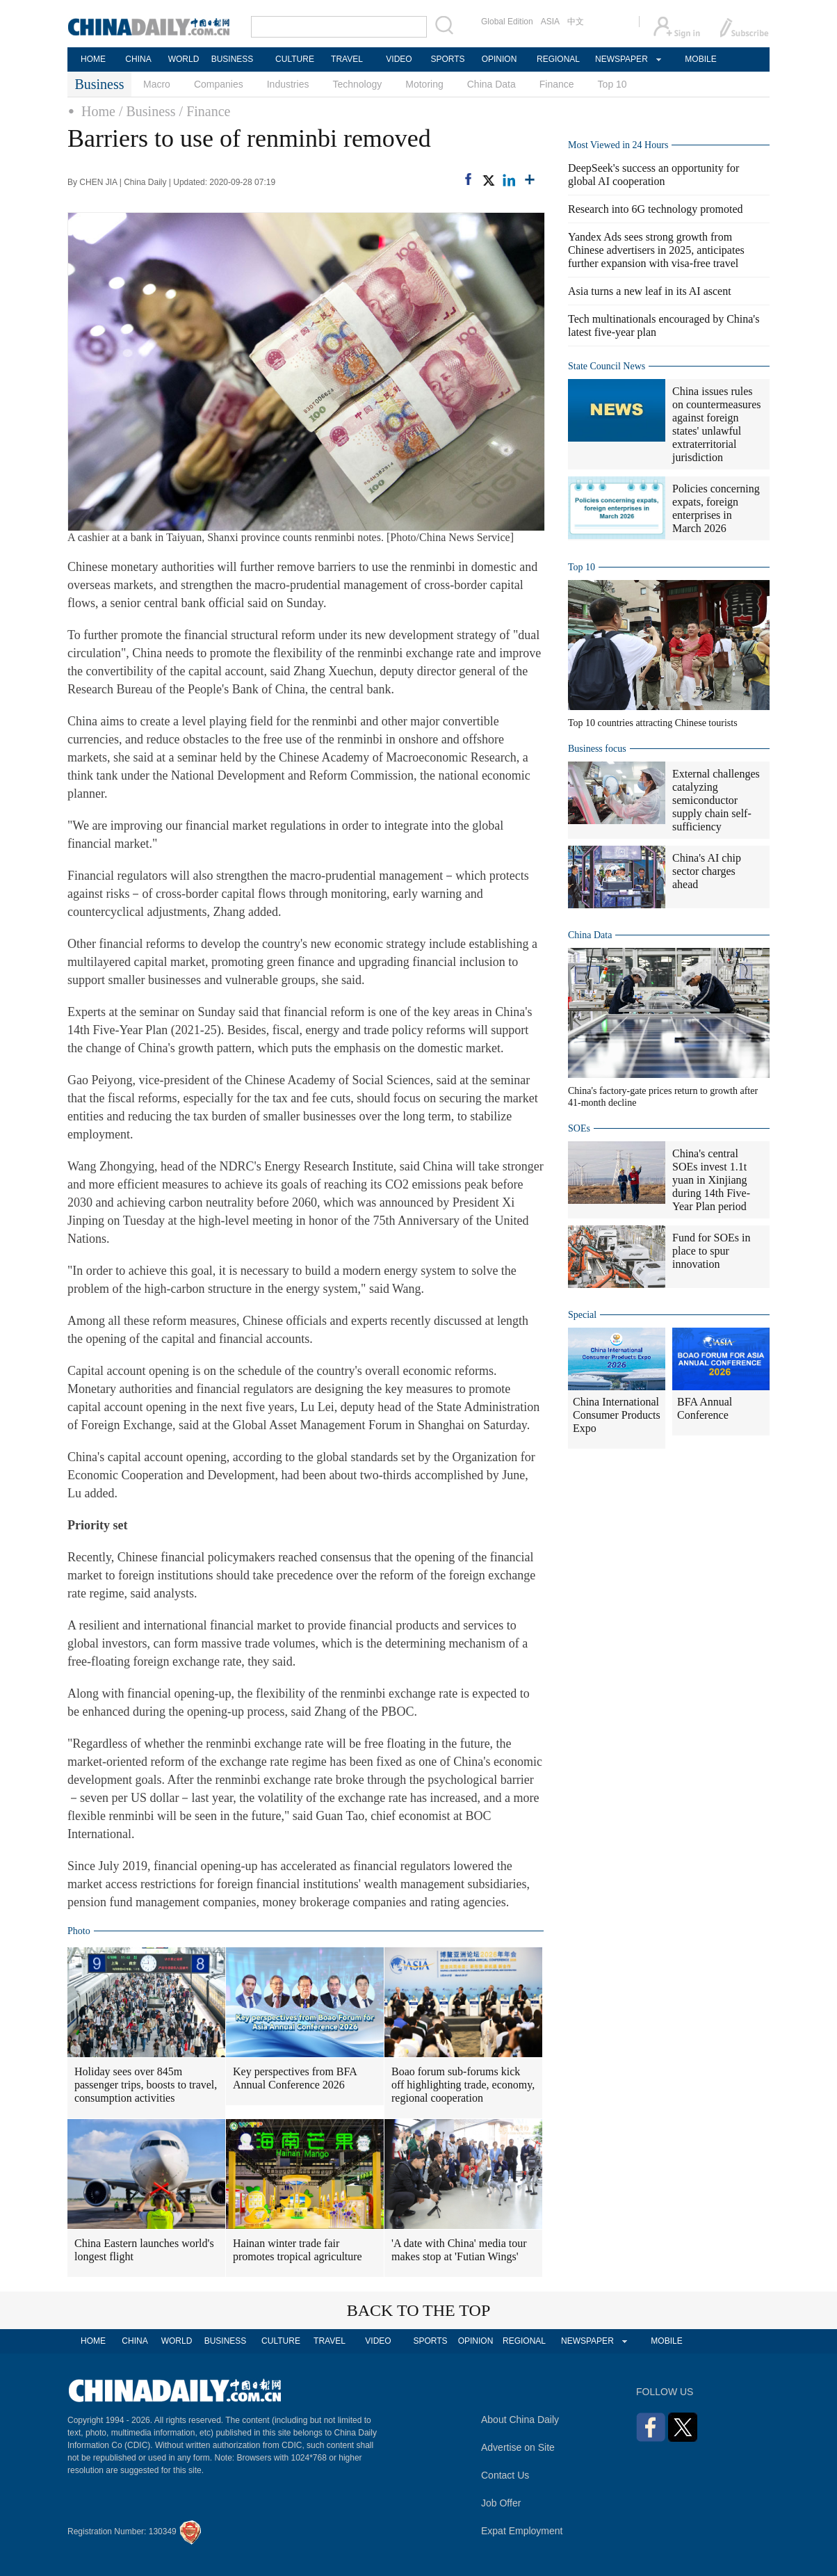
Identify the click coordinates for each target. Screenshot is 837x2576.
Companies (218, 84)
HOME (93, 59)
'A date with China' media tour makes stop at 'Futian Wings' (459, 2249)
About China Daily (520, 2419)
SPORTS (447, 59)
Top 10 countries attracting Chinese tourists (653, 723)
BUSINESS (232, 59)
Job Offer (501, 2503)
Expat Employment (522, 2530)
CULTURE (294, 59)
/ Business (147, 111)
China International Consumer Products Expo (616, 1415)
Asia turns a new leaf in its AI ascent (649, 291)
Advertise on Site (518, 2447)
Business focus (597, 748)
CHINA (138, 59)
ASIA (550, 21)
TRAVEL (347, 59)
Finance (556, 84)
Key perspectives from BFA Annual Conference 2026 (295, 2078)
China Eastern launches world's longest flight (144, 2249)
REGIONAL (558, 59)
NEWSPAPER (621, 59)
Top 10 (612, 84)
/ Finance (205, 111)
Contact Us (505, 2475)
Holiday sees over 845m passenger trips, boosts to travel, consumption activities (145, 2085)
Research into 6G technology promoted (655, 209)
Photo (78, 1931)
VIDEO (399, 59)
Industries (288, 84)
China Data (491, 84)
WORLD (184, 59)
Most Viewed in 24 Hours (618, 145)
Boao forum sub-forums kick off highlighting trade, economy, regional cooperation (463, 2085)
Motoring (424, 84)
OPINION (499, 59)
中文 (575, 21)
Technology (357, 84)
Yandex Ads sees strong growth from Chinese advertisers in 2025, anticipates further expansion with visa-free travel (656, 250)
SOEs (579, 1128)
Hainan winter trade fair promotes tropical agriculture (297, 2249)
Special (582, 1315)
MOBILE (700, 59)
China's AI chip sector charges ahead (706, 871)
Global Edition (507, 21)
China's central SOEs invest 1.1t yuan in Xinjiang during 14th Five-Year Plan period (711, 1180)
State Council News (606, 366)
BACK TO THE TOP (419, 2310)
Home (98, 111)
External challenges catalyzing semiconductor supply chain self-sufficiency (716, 800)
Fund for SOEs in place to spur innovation (711, 1251)
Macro (156, 84)
